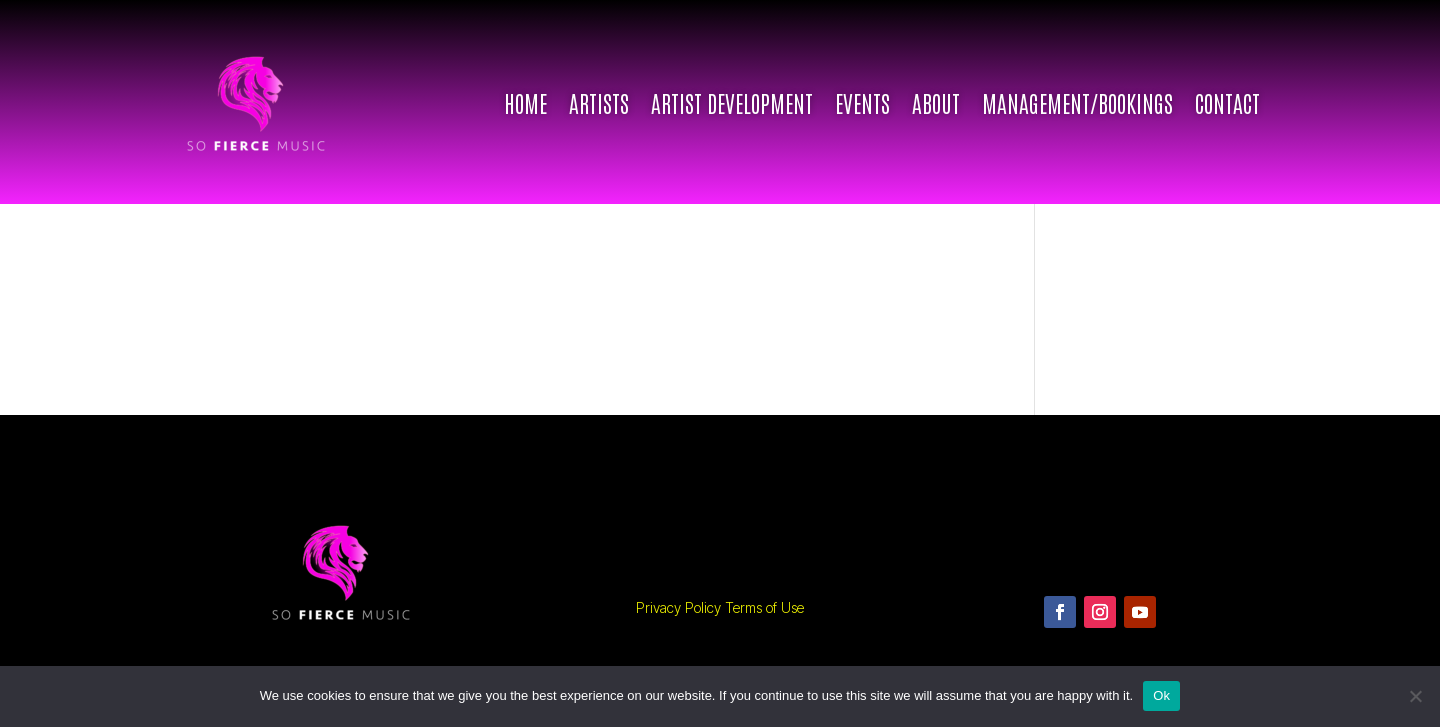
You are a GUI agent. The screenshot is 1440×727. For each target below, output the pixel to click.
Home (525, 102)
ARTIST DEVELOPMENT (732, 102)
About (936, 102)
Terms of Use (764, 607)
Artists (599, 102)
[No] (1415, 696)
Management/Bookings (1077, 102)
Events (862, 102)
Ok (1161, 695)
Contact (1227, 102)
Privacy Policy (678, 607)
